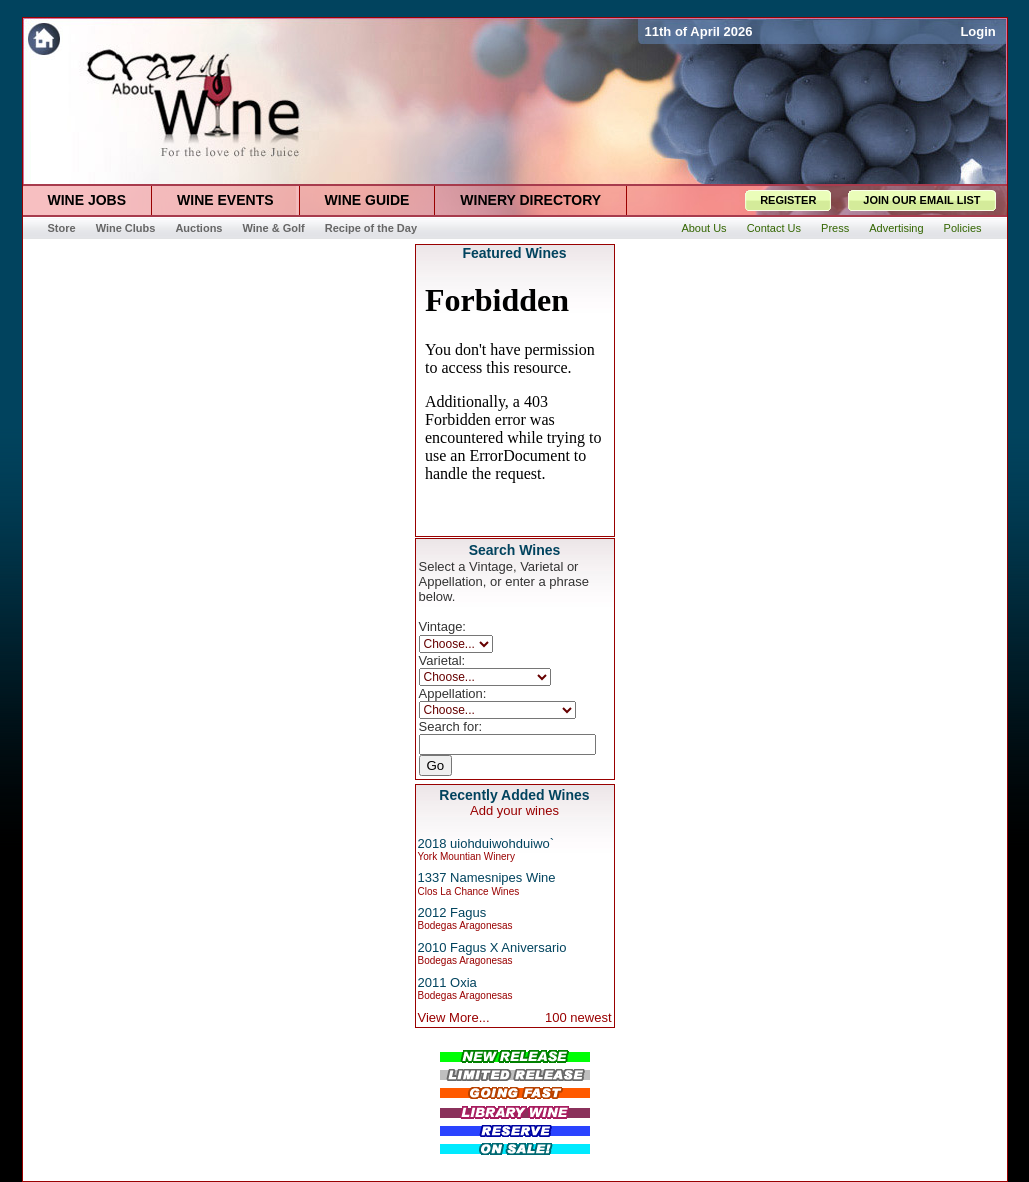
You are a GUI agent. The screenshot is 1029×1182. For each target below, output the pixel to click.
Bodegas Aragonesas (465, 925)
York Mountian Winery (466, 856)
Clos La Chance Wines (469, 891)
